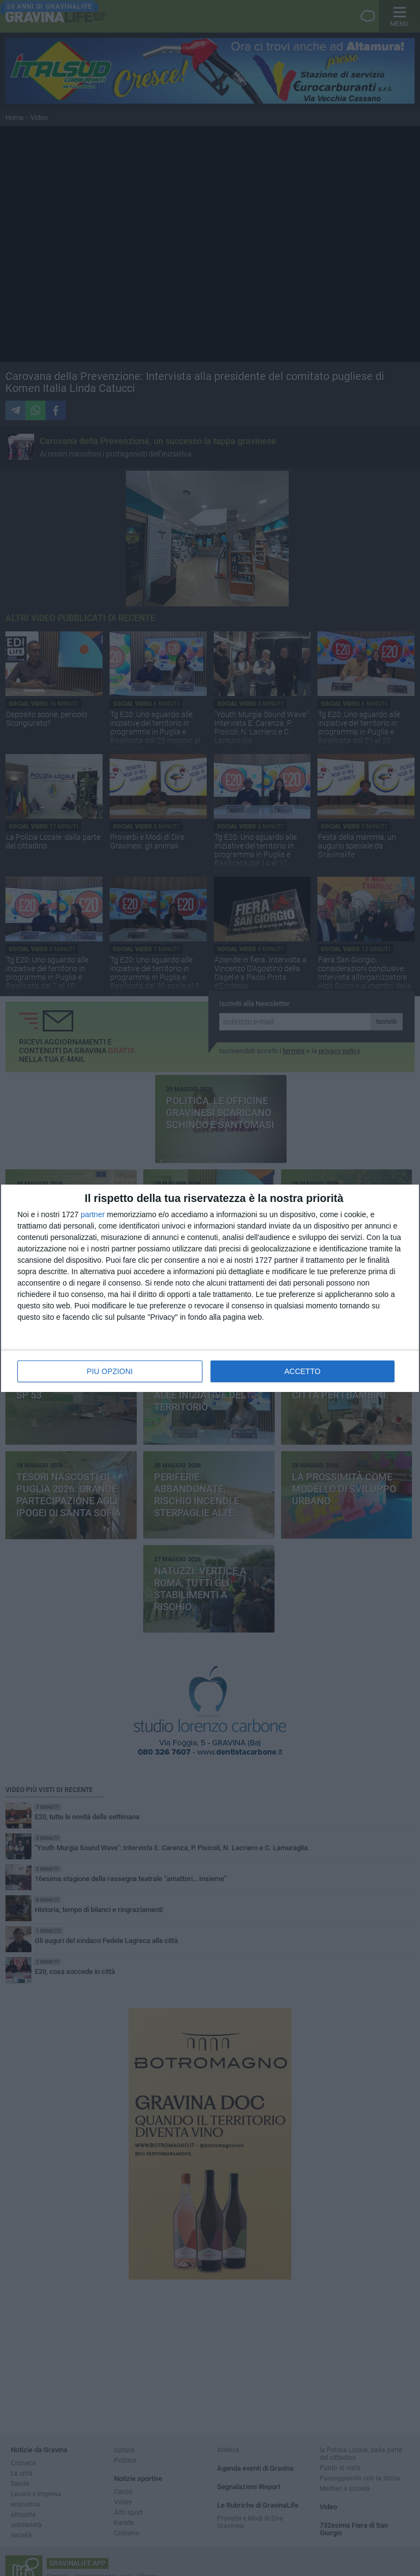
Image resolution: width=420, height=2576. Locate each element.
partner (93, 1214)
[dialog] (210, 1288)
